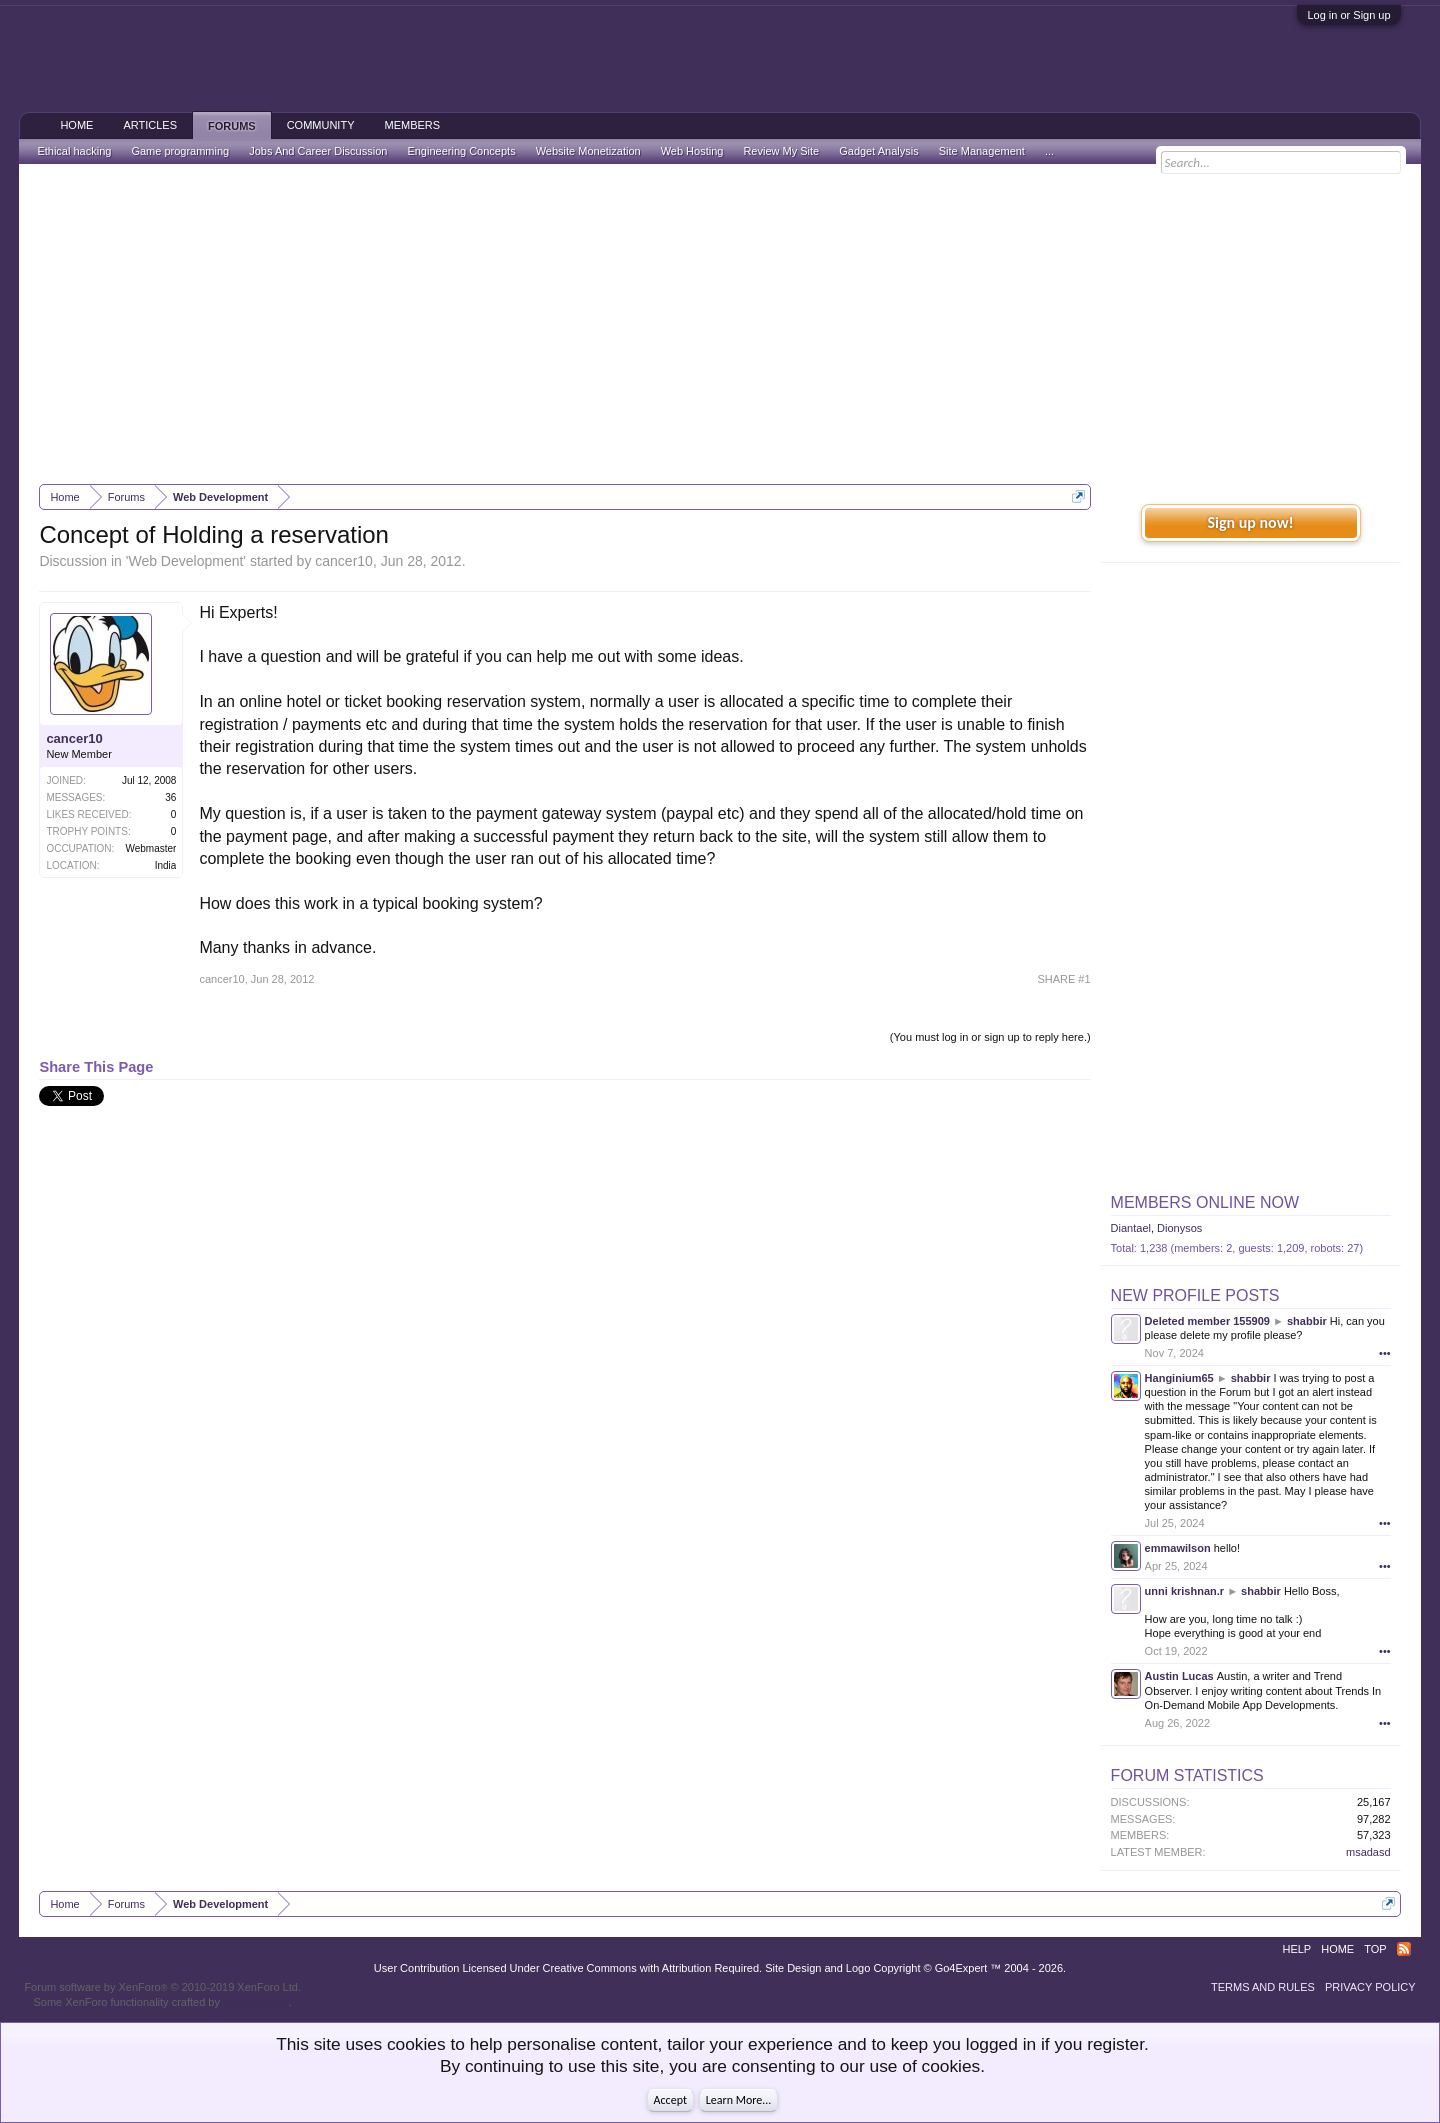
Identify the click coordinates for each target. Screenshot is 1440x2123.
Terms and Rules (1263, 1987)
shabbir (1307, 1321)
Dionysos (1179, 1228)
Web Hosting (692, 151)
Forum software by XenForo (162, 1987)
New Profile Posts (1195, 1295)
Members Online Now (1205, 1202)
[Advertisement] (720, 324)
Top (1375, 1949)
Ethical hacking (74, 151)
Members (412, 125)
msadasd (1368, 1852)
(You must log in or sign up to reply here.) (990, 1037)
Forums (232, 126)
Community (321, 125)
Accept (670, 2100)
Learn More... (739, 2100)
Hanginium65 (1179, 1378)
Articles (150, 125)
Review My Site (781, 151)
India (166, 865)
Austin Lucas (1179, 1676)
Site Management (982, 151)
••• (1385, 1353)
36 (170, 797)
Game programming (180, 151)
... (1049, 151)
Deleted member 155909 (1207, 1321)
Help (1296, 1949)
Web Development (185, 561)
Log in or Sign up (1348, 15)
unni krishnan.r (1184, 1591)
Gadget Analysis (879, 151)
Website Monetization (588, 151)
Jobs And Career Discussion (318, 151)
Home (76, 125)
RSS (1404, 1949)
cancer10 (344, 561)
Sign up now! (1250, 522)
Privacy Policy (1370, 1987)
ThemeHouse (256, 2002)
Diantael (1131, 1228)
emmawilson (1178, 1548)
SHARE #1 (1063, 979)
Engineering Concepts (461, 151)
